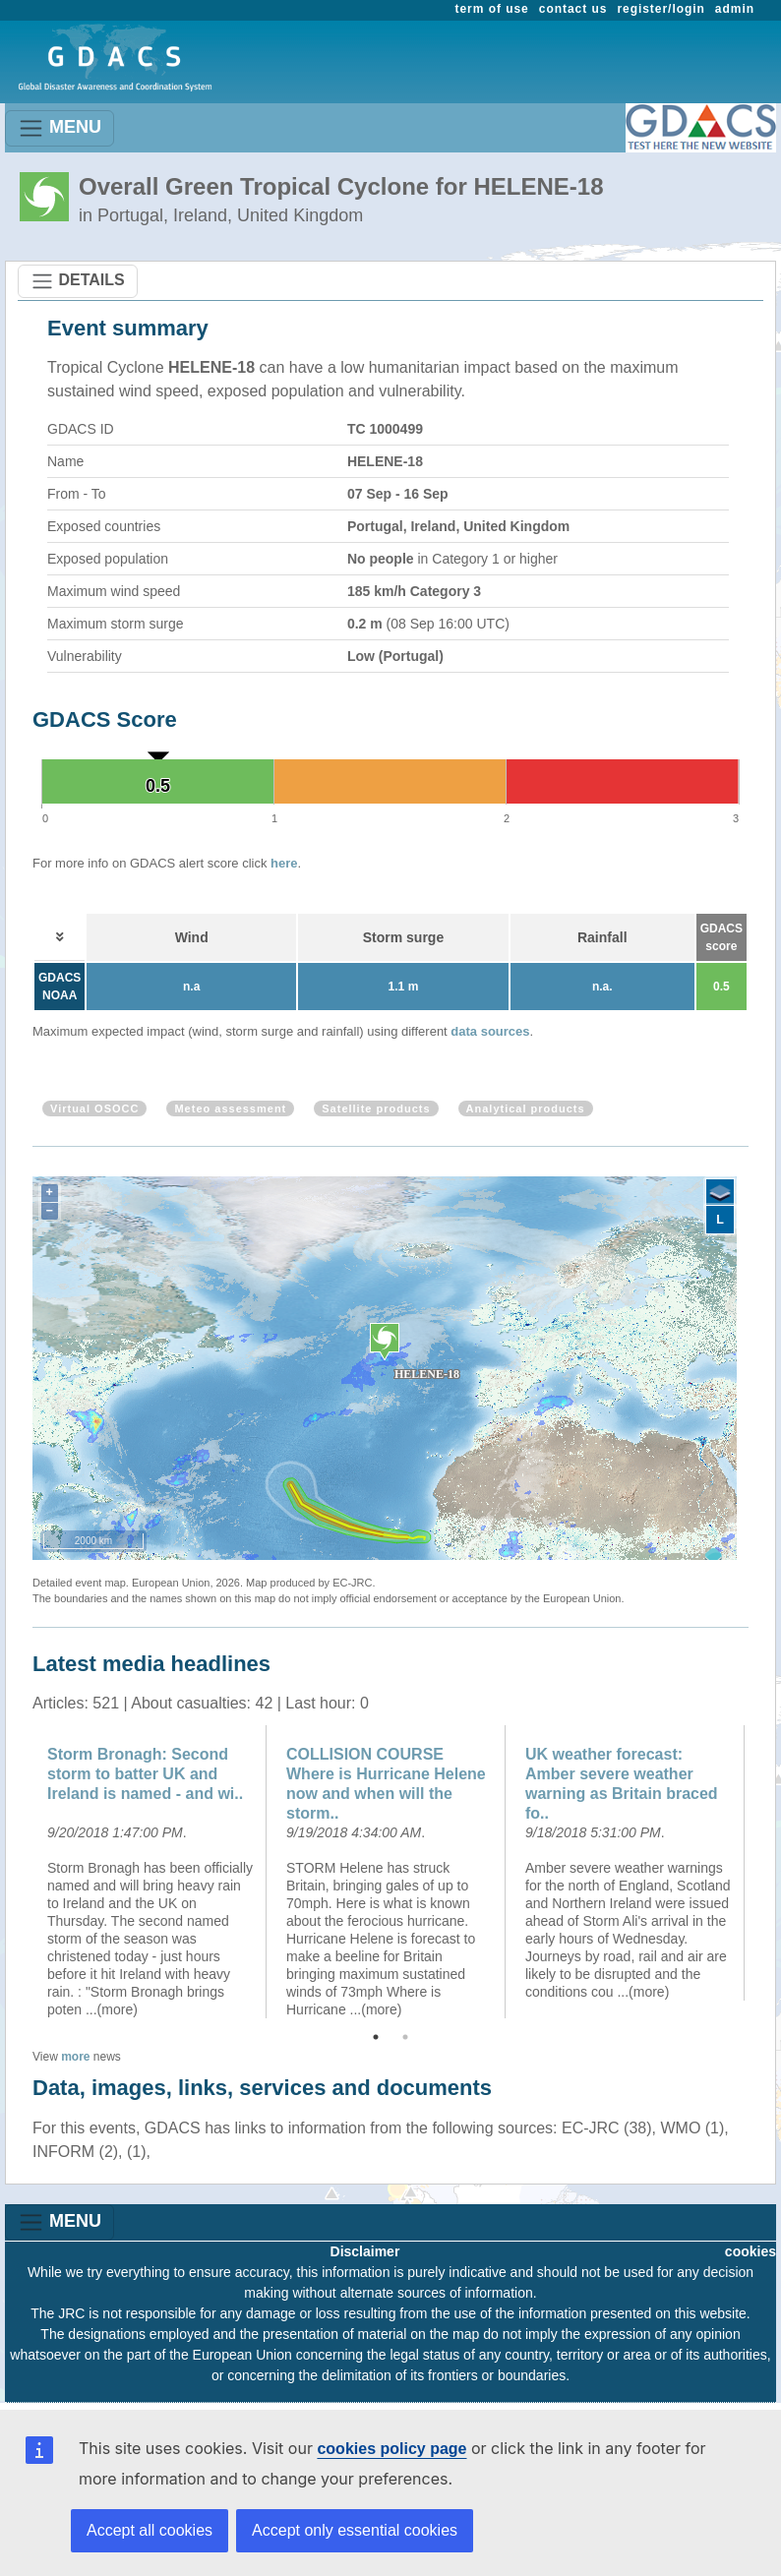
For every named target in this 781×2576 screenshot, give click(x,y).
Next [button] (763, 1872)
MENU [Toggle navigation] (59, 128)
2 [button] (405, 2037)
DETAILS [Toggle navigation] (77, 281)
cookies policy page (391, 2448)
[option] (151, 1871)
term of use (492, 9)
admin (734, 9)
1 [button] (376, 2037)
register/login (660, 9)
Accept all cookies (149, 2530)
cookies (750, 2251)
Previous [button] (18, 1872)
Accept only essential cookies (354, 2530)
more (75, 2057)
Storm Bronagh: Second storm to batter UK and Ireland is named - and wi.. (145, 1774)
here (283, 863)
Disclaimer (365, 2251)
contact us (573, 9)
